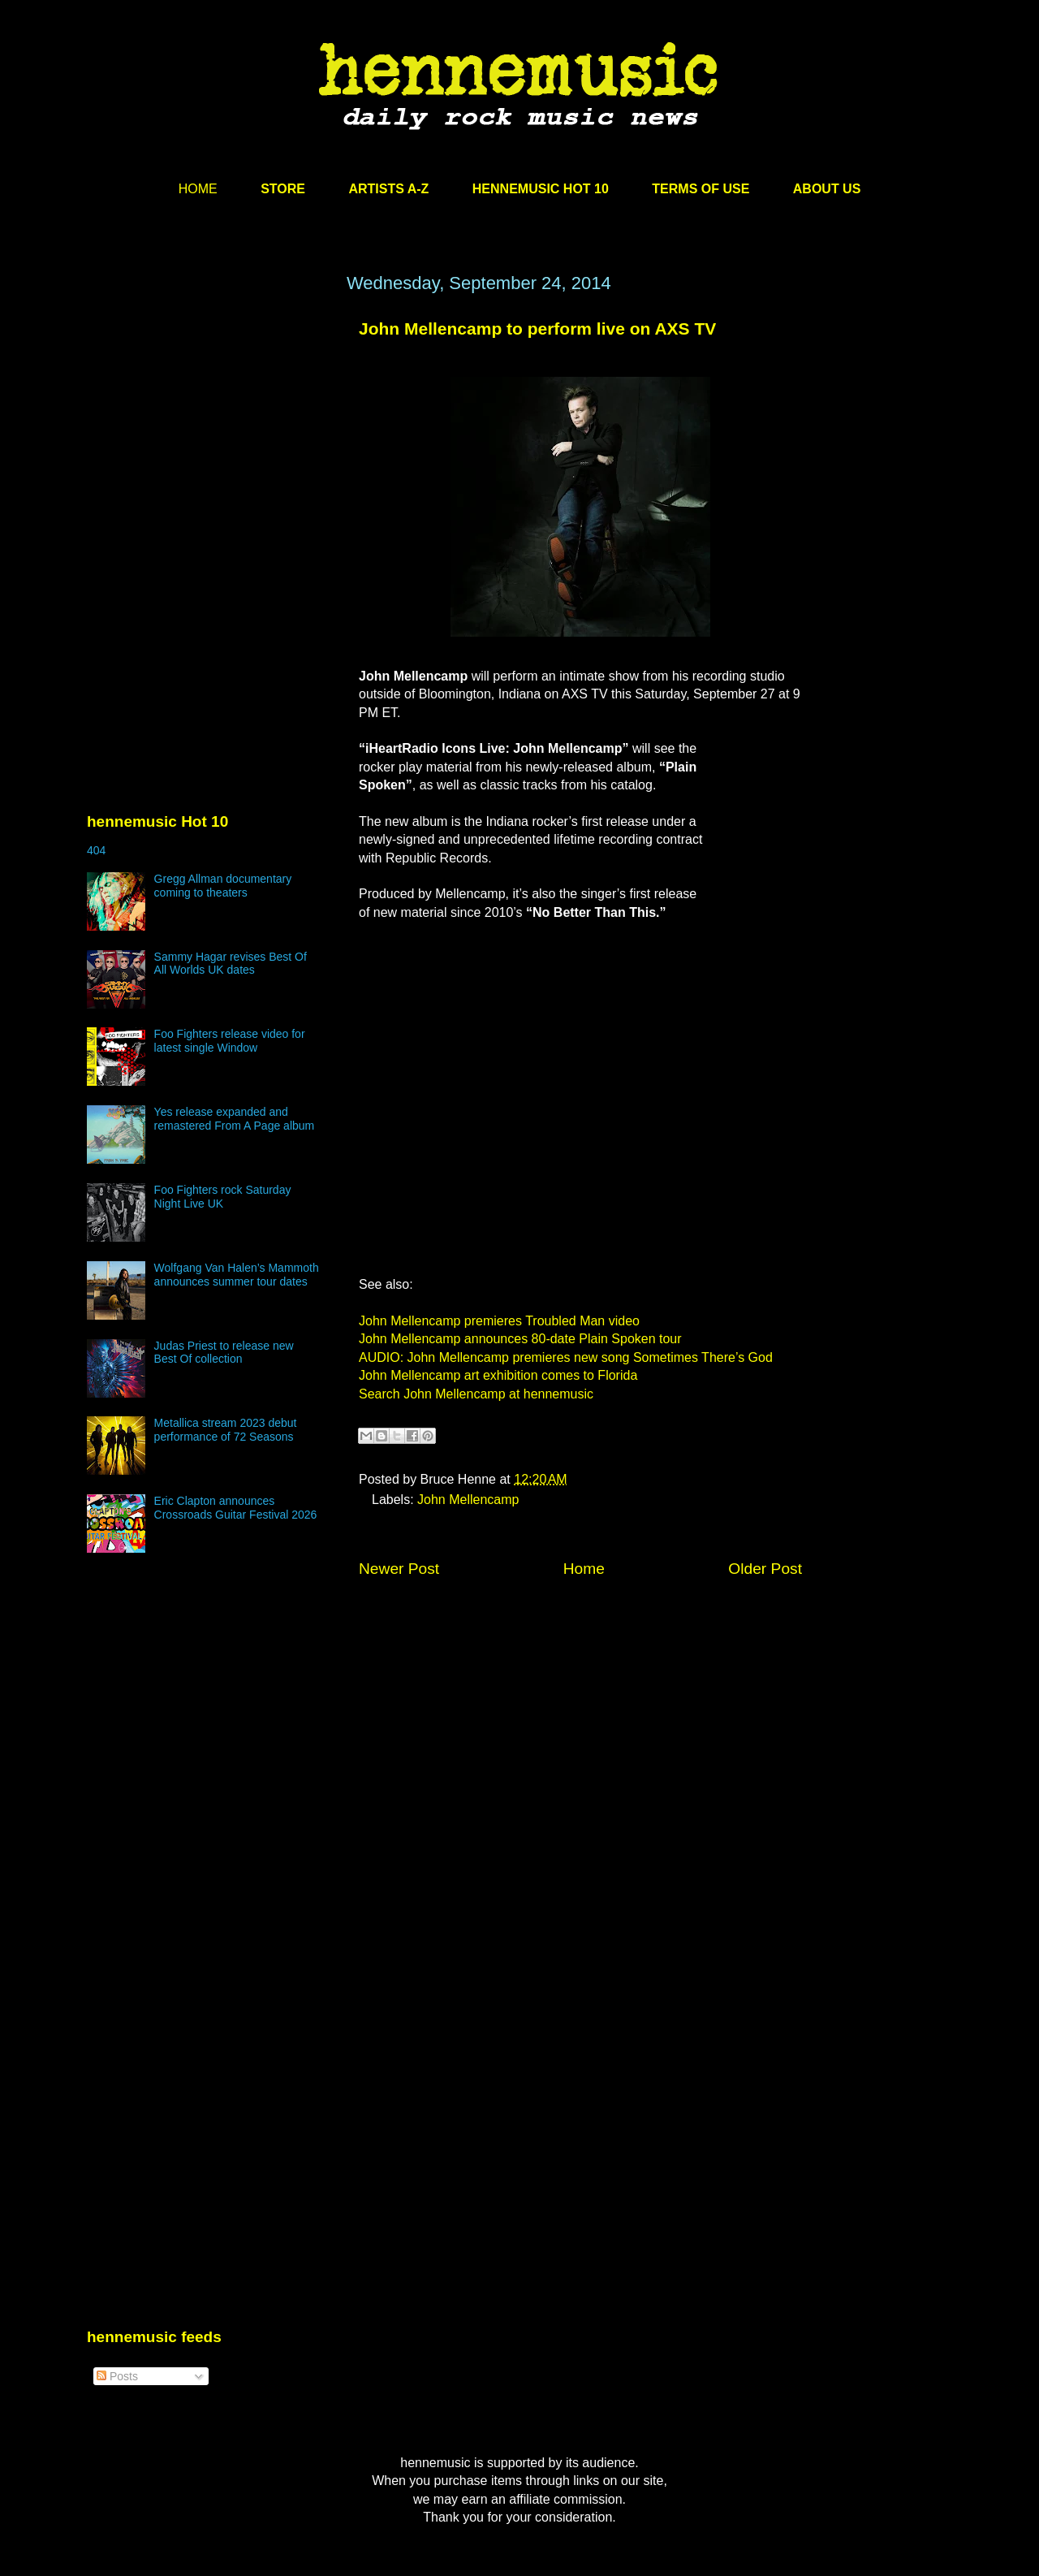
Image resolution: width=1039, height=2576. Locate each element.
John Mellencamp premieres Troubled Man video (499, 1321)
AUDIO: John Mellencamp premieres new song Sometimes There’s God (566, 1357)
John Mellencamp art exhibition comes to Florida (498, 1375)
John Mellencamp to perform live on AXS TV (537, 328)
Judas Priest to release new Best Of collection (224, 1352)
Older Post (765, 1568)
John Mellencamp (468, 1499)
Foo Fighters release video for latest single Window (229, 1040)
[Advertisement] (208, 427)
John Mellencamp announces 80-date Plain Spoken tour (520, 1339)
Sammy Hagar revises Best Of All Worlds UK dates (230, 963)
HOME (198, 189)
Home (584, 1568)
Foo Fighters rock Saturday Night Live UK (222, 1196)
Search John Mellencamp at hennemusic (476, 1394)
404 (96, 850)
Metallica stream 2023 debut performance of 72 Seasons (225, 1429)
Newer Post (399, 1568)
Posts (117, 2376)
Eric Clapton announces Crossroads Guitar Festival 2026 (235, 1507)
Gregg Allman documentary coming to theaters (223, 885)
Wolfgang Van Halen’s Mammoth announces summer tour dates (236, 1274)
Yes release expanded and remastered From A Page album (234, 1118)
